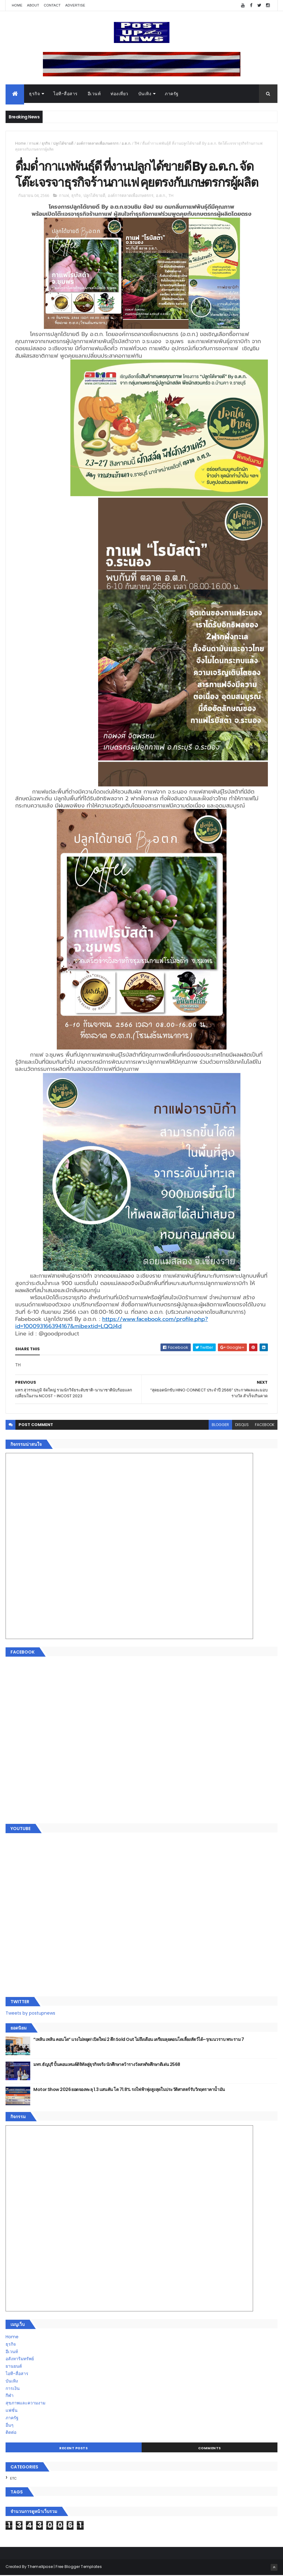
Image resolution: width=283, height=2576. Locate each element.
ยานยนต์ (14, 2367)
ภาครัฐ (172, 94)
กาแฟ (34, 143)
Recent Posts (73, 2448)
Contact (52, 5)
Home (17, 5)
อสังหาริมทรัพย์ (20, 2360)
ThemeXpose (40, 2567)
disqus (242, 1425)
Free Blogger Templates (79, 2567)
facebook (264, 1425)
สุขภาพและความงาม (25, 2404)
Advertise (75, 5)
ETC (13, 2479)
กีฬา (10, 2396)
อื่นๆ (10, 2426)
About (33, 5)
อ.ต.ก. (126, 143)
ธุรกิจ (34, 94)
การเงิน (13, 2389)
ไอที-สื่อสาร (65, 94)
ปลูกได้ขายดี (63, 143)
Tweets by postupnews (30, 2014)
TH (136, 143)
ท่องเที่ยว (119, 94)
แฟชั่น (12, 2411)
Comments (209, 2448)
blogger (220, 1425)
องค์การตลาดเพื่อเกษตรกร (98, 143)
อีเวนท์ (94, 94)
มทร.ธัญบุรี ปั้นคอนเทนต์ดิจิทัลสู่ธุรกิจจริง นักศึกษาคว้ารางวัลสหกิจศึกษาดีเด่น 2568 (106, 2065)
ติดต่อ (11, 2433)
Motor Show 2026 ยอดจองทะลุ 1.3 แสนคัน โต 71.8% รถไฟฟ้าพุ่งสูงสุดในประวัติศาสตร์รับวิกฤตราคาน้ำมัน (129, 2090)
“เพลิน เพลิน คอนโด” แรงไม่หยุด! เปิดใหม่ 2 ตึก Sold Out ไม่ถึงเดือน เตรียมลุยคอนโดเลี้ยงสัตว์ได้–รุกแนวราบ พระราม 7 (138, 2040)
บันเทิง (145, 94)
